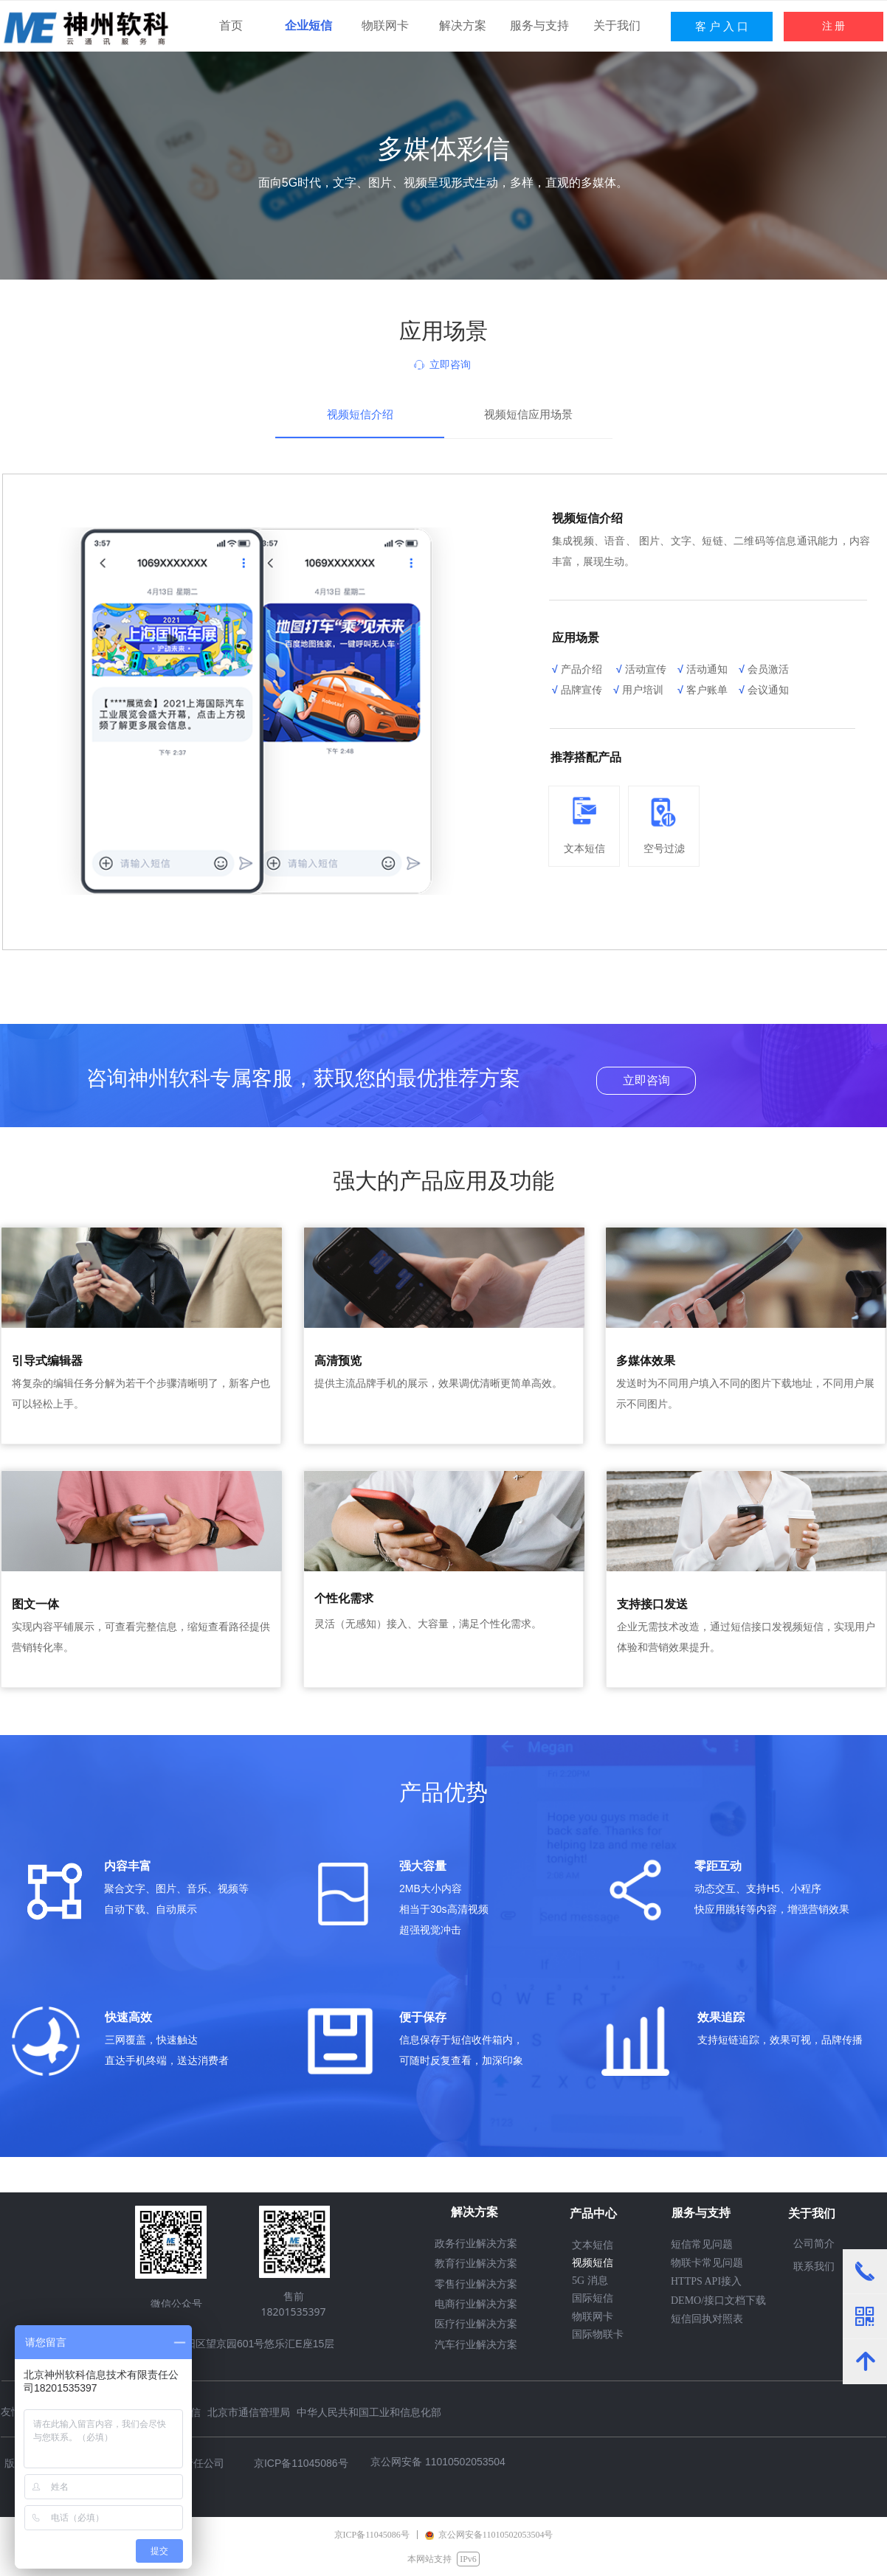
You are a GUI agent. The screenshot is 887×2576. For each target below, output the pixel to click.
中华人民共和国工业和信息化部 (369, 2412)
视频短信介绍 (360, 414)
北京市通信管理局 (248, 2412)
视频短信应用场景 (528, 414)
